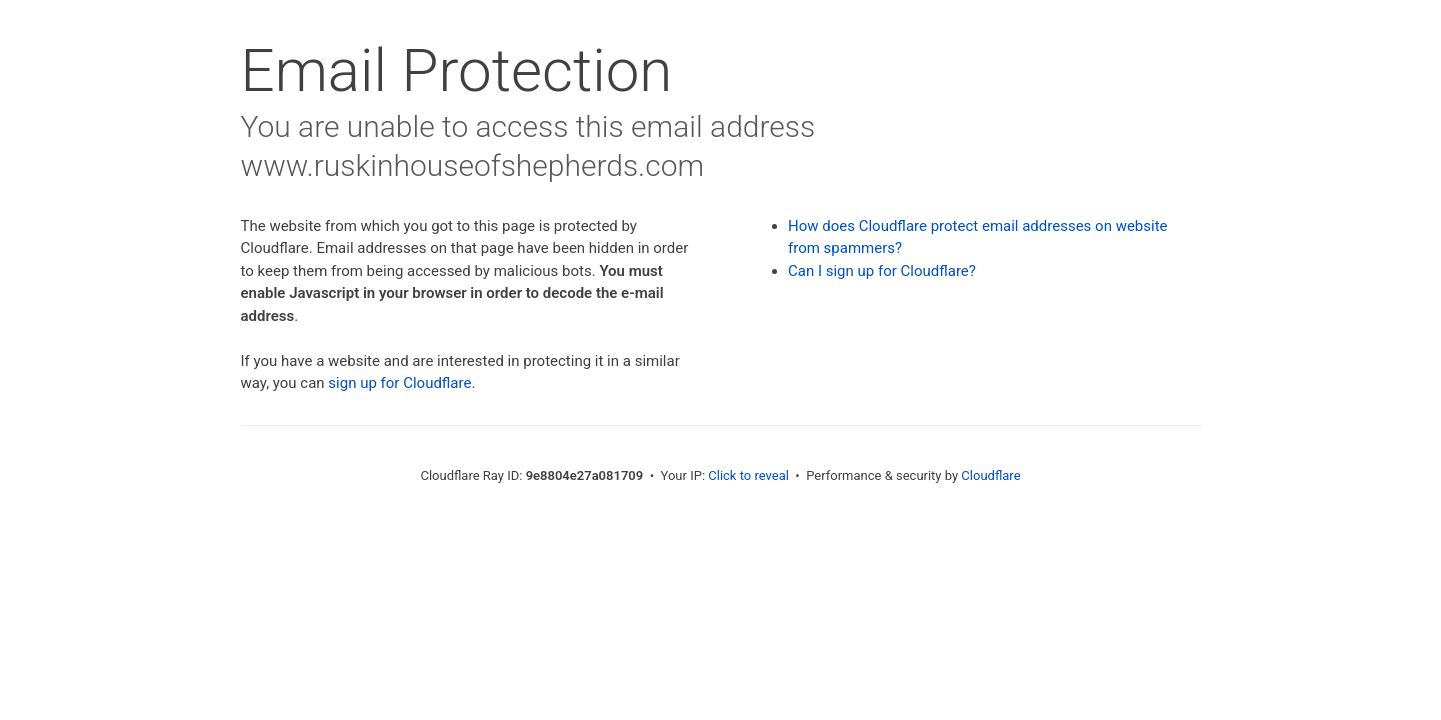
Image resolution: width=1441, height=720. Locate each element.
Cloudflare (990, 475)
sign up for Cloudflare (399, 383)
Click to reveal (748, 475)
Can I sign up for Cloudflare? (882, 271)
